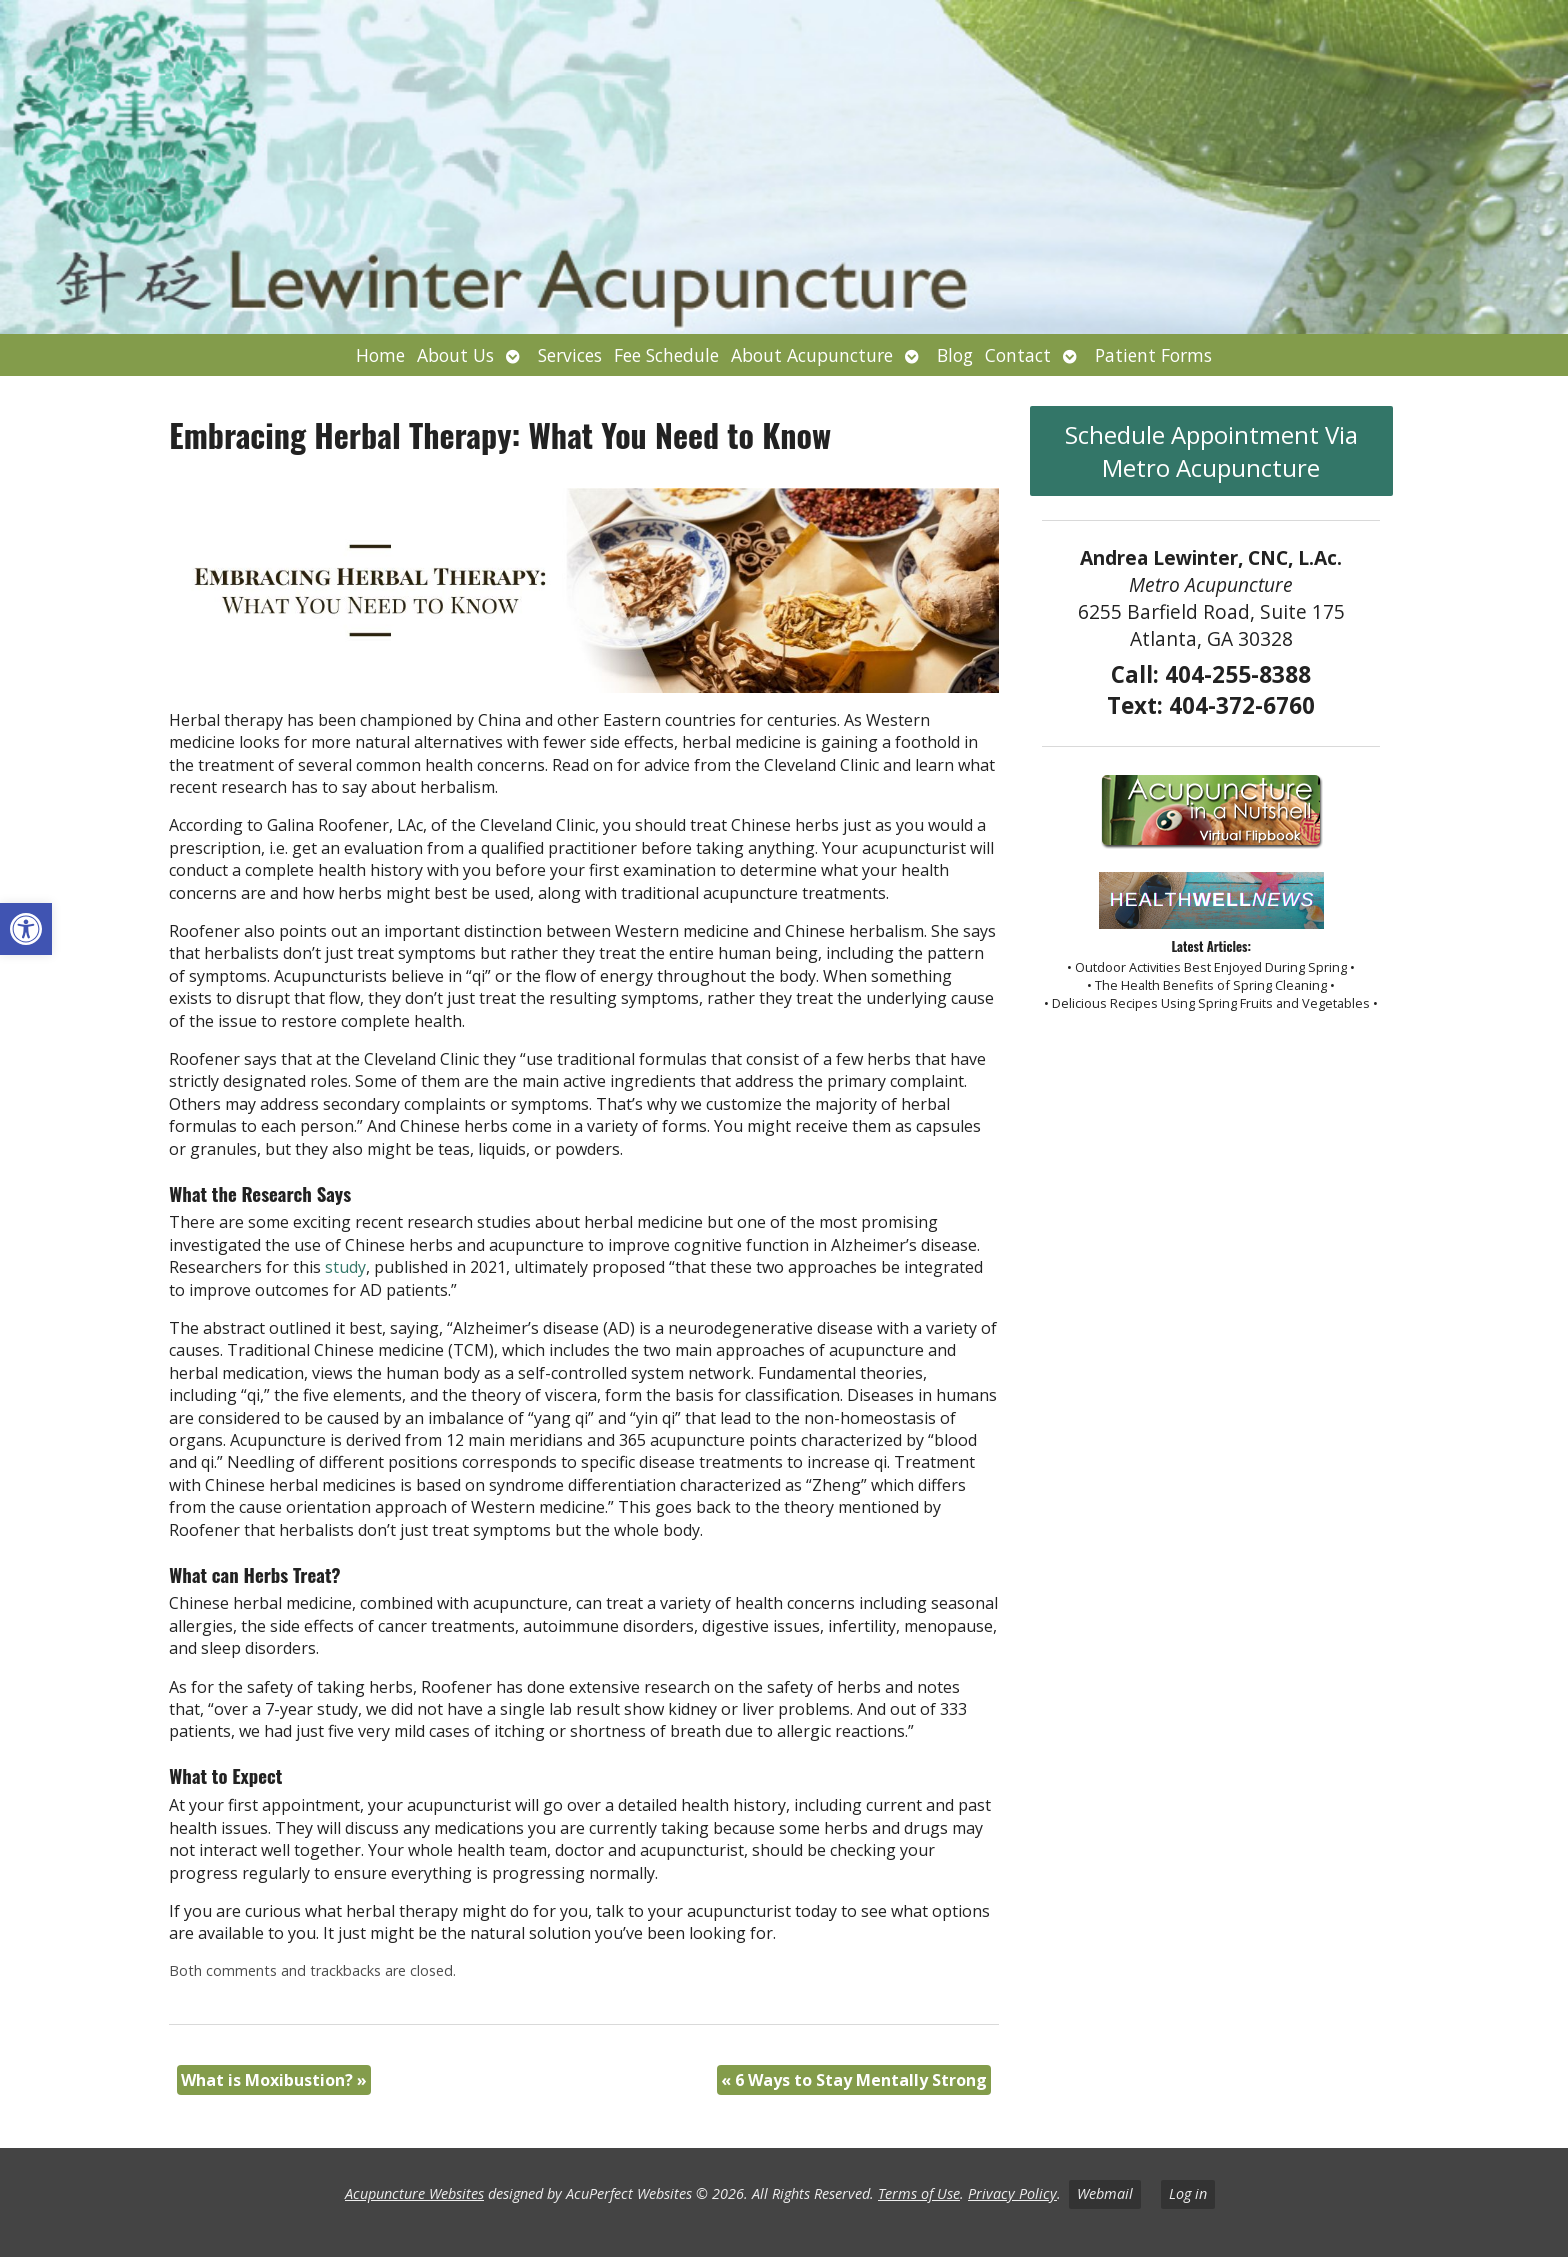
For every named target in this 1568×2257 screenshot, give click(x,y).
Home (380, 355)
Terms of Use (919, 2193)
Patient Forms (1153, 355)
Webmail (1105, 2193)
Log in (1188, 2193)
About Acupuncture (812, 355)
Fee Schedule (666, 355)
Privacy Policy (1012, 2193)
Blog (955, 355)
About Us (455, 355)
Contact (1018, 355)
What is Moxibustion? (274, 2080)
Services (570, 355)
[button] (26, 929)
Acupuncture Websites (414, 2193)
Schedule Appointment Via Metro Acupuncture (1211, 451)
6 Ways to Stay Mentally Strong (854, 2080)
